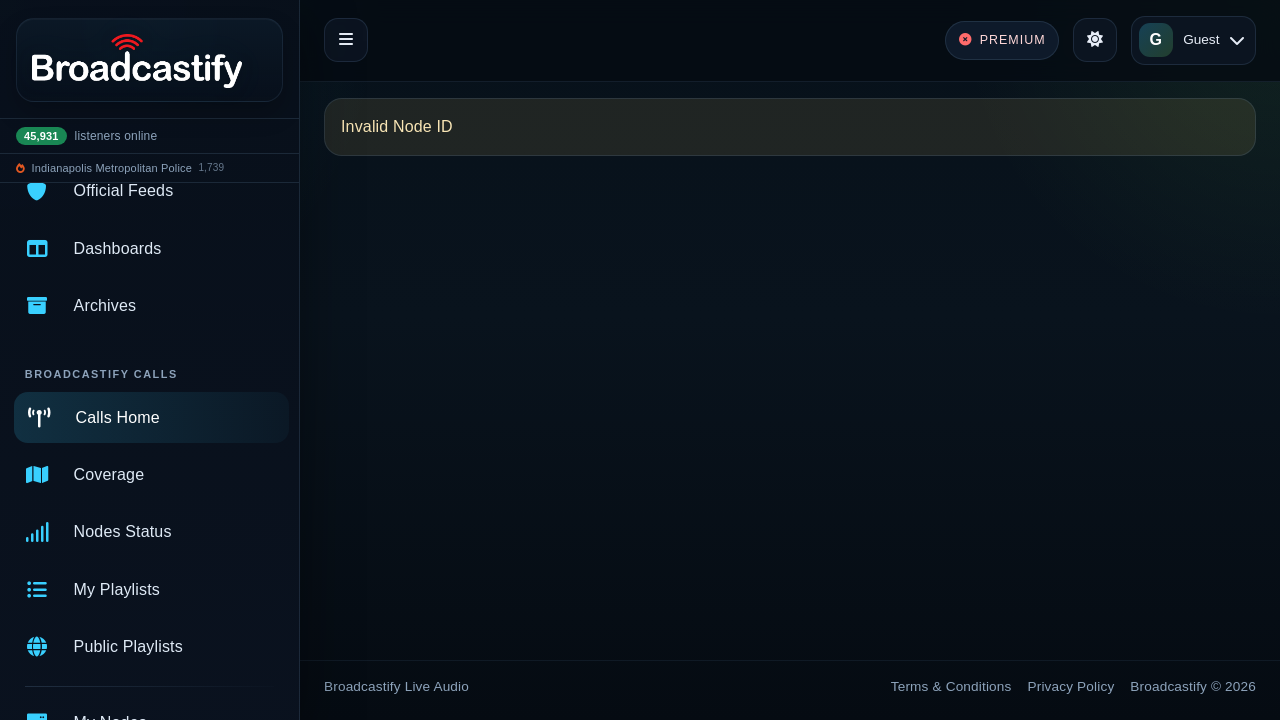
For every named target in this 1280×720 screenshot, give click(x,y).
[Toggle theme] (1095, 40)
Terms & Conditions (951, 686)
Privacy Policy (1071, 686)
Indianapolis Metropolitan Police (112, 168)
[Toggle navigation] (346, 40)
